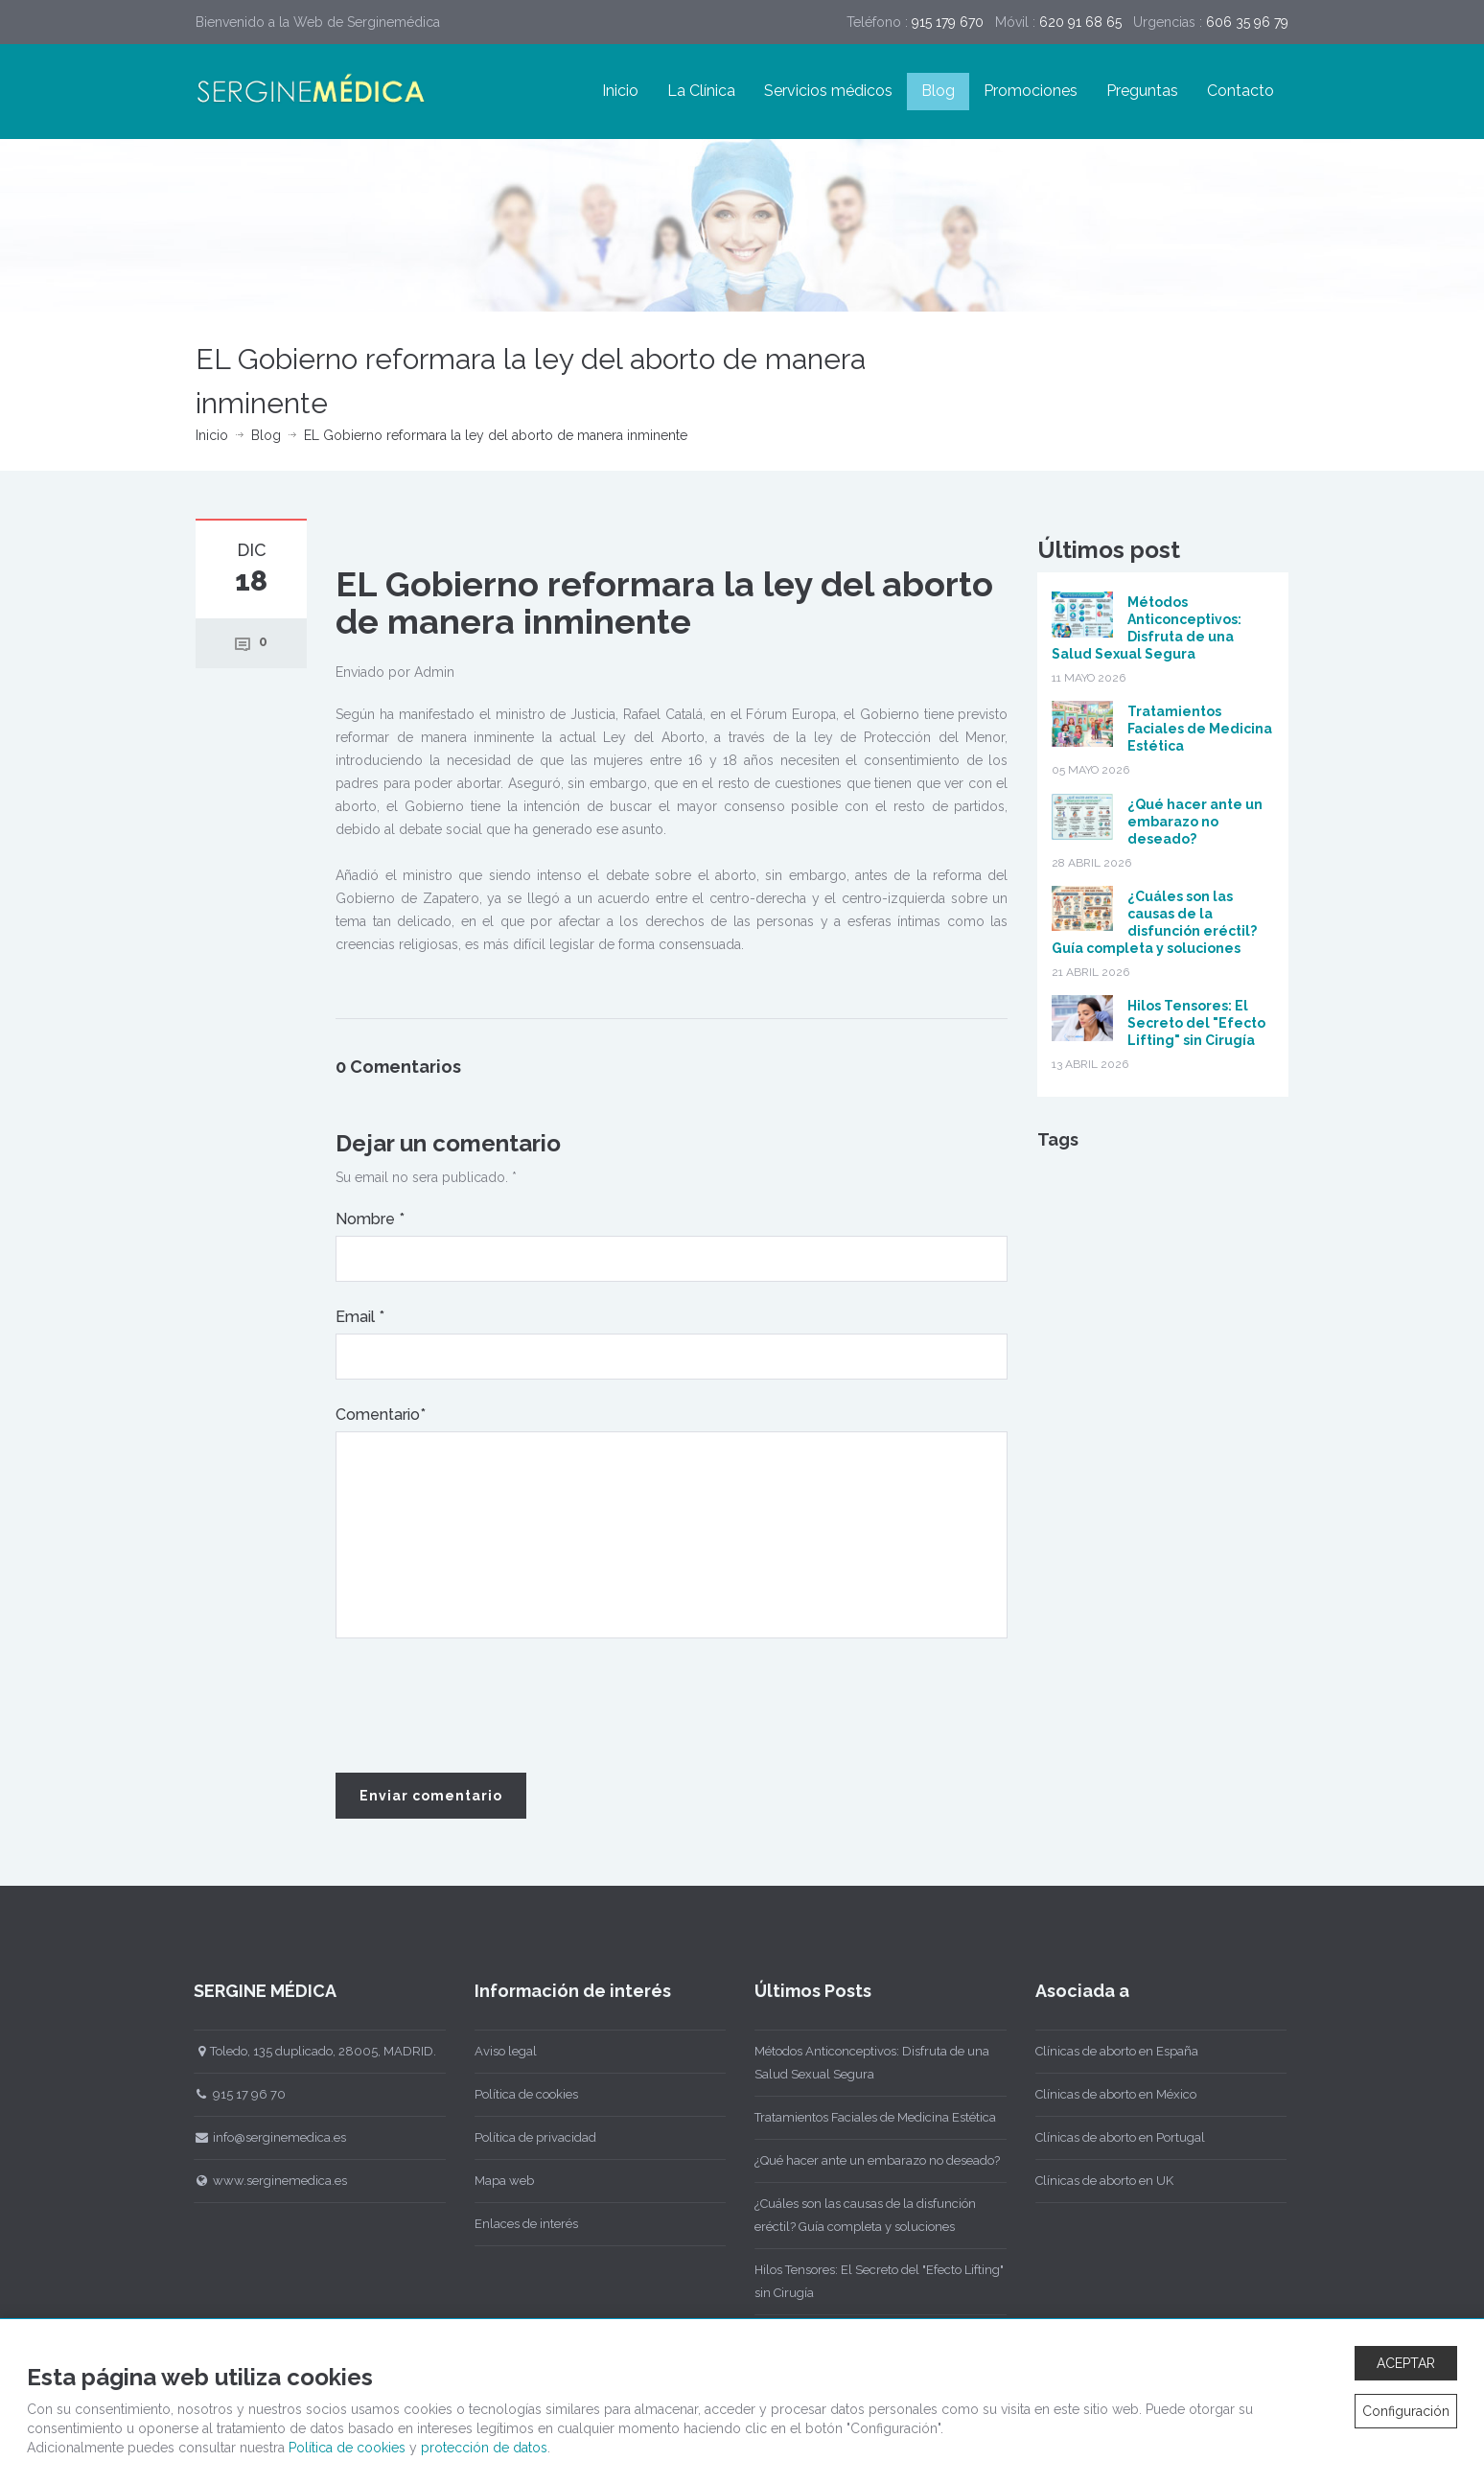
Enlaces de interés (510, 2224)
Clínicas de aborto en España (1100, 2051)
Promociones (1031, 90)
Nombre (370, 1219)
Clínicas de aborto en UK (1088, 2180)
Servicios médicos (828, 90)
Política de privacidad (519, 2137)
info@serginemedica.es (254, 2137)
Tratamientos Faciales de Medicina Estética (1199, 729)
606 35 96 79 (1247, 22)
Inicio (620, 90)
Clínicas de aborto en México (1099, 2094)
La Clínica (701, 90)
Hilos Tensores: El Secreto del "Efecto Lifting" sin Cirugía (1196, 1023)
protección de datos (484, 2447)
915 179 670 (948, 22)
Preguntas (1142, 90)
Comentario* (381, 1414)
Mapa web (488, 2180)
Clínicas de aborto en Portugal (1104, 2137)
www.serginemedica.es (255, 2180)
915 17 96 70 (224, 2094)
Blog (938, 90)
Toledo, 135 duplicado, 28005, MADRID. (299, 2051)
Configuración (1405, 2411)
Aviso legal (489, 2051)
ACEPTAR (1406, 2363)
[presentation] (481, 1706)
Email (360, 1317)
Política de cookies (510, 2094)
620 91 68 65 (1080, 22)
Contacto (1240, 90)
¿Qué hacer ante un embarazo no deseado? (1195, 822)
